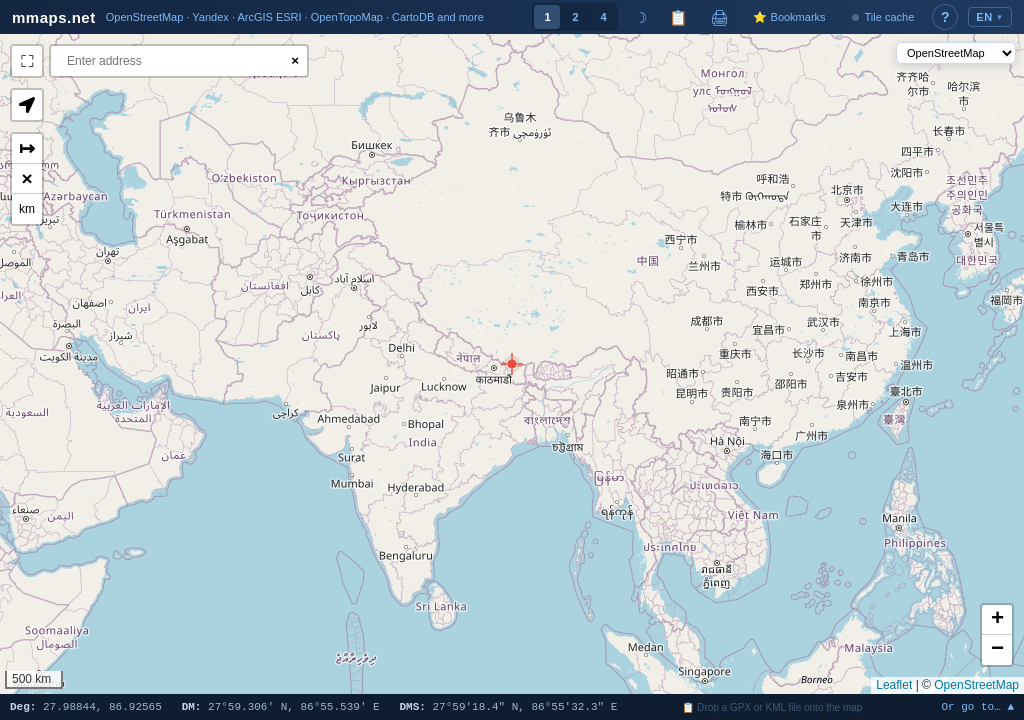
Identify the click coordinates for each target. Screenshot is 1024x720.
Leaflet (894, 685)
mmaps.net (54, 17)
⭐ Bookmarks (789, 17)
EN (990, 17)
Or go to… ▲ (977, 707)
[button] (512, 364)
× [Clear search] (295, 60)
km (27, 209)
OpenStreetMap (976, 685)
